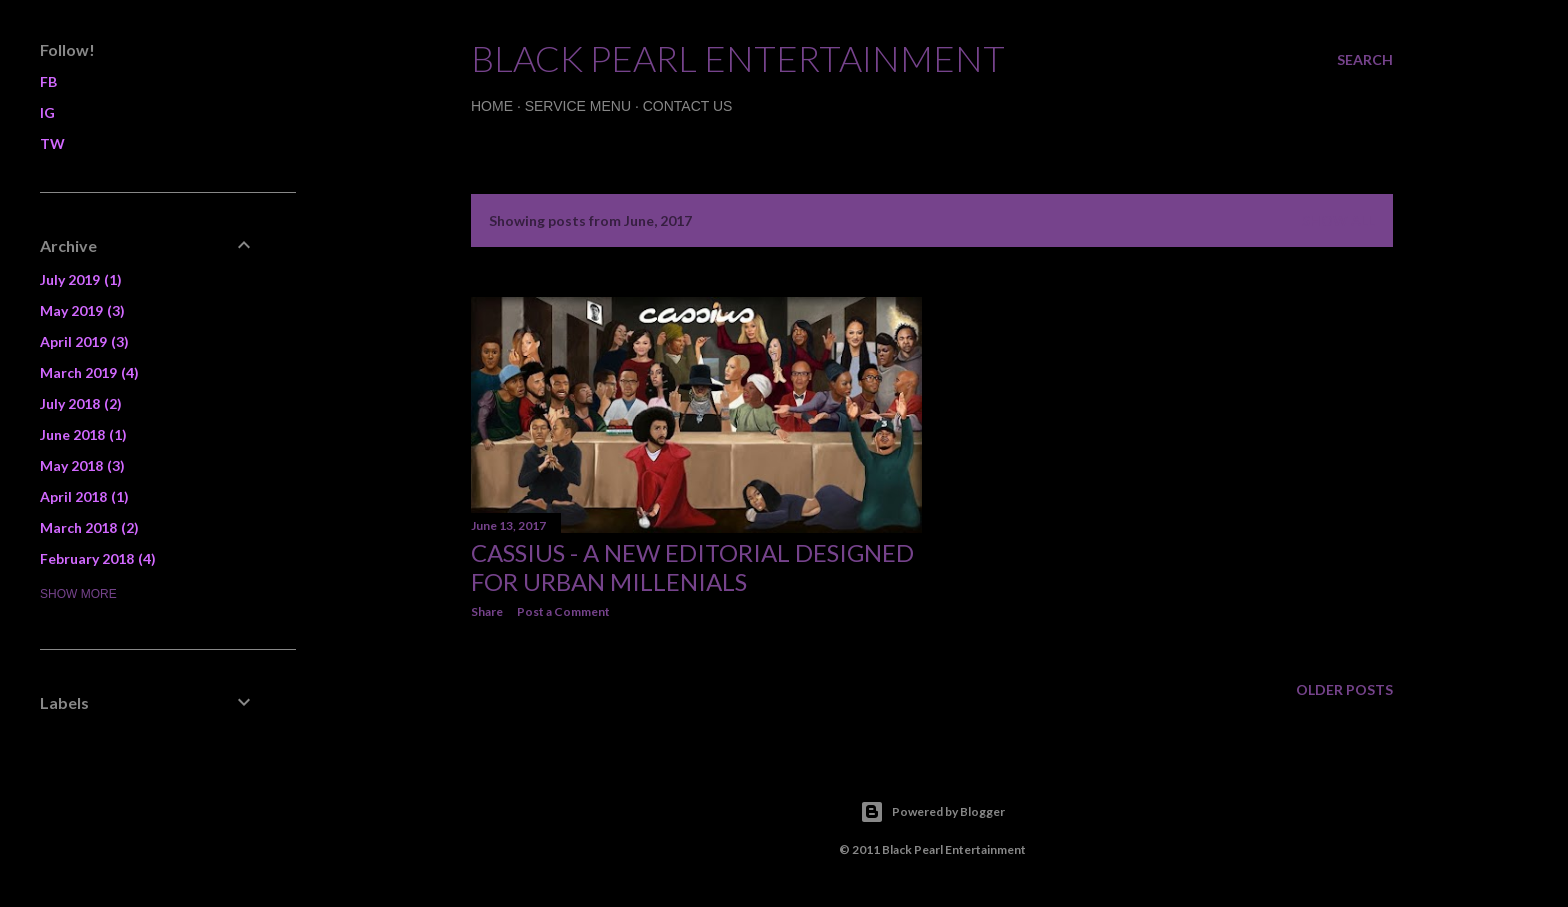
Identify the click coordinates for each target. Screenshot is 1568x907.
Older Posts (1344, 689)
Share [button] (487, 611)
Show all (1338, 220)
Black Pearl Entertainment (738, 58)
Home (492, 106)
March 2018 (89, 527)
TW (52, 143)
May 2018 (82, 465)
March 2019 (89, 372)
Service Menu (578, 106)
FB (48, 81)
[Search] (1365, 60)
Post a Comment (563, 611)
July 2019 (81, 279)
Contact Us (688, 106)
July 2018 (81, 403)
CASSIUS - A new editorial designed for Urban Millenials (692, 567)
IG (47, 112)
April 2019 (84, 341)
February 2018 (98, 558)
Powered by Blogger (932, 812)
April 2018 (84, 496)
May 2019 (82, 310)
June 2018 (83, 434)
